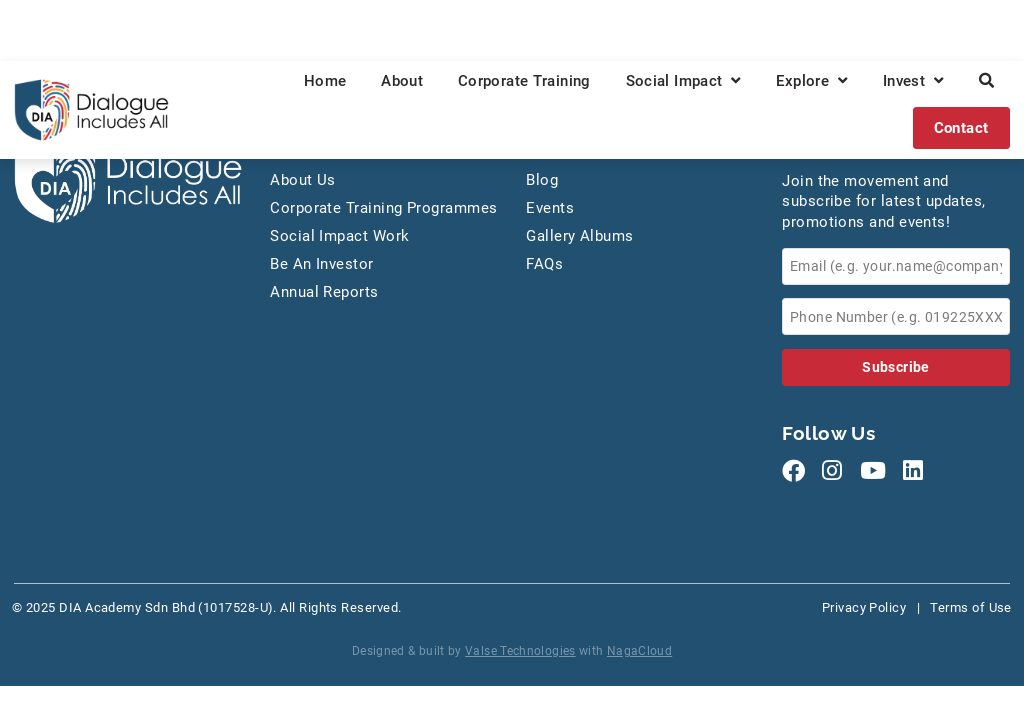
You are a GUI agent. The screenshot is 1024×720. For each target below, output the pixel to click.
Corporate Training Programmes (383, 208)
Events (550, 208)
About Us (303, 180)
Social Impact (684, 81)
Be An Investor (321, 264)
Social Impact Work (339, 236)
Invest (913, 81)
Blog (542, 180)
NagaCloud (639, 651)
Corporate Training (524, 81)
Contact (961, 128)
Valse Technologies (520, 651)
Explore (812, 81)
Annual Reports (324, 292)
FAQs (544, 264)
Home (325, 81)
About (402, 81)
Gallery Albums (579, 236)
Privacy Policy (864, 607)
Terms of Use (970, 607)
